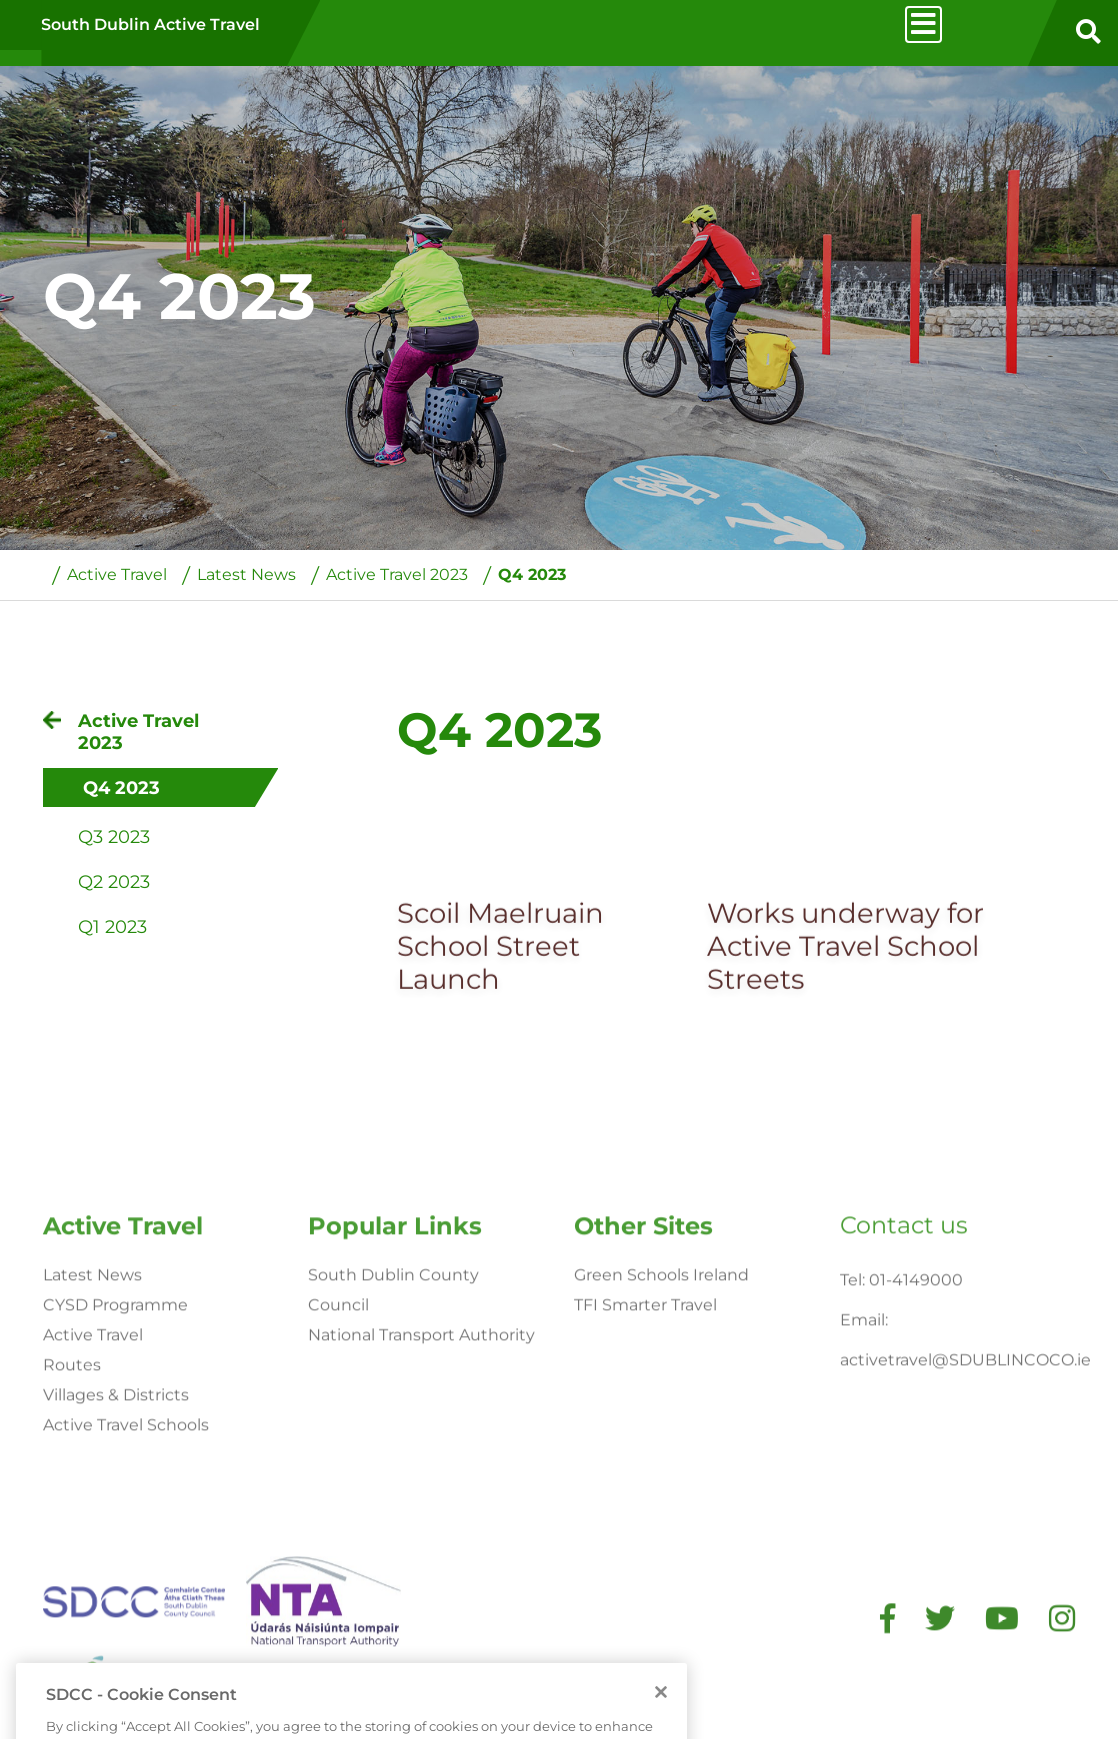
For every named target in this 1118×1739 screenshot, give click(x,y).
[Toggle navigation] (923, 24)
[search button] (1088, 33)
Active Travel (117, 575)
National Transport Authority (421, 1528)
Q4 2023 (532, 575)
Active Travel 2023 (397, 575)
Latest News (246, 575)
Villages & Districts (116, 1588)
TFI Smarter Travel (645, 1498)
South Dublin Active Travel (150, 24)
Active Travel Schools (126, 1618)
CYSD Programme (115, 1498)
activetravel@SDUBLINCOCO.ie (965, 1553)
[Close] (661, 1726)
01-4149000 (916, 1473)
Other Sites (643, 1419)
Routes (72, 1558)
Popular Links (395, 1419)
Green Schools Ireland (661, 1468)
